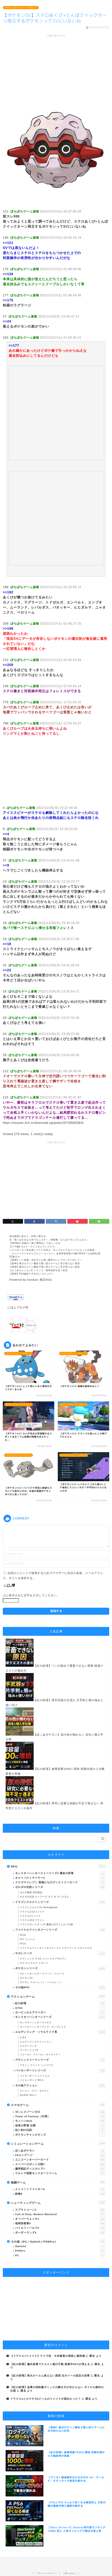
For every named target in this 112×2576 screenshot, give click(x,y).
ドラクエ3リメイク (30, 1916)
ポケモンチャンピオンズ (60, 2135)
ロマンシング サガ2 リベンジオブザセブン (43, 1958)
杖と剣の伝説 (60, 2130)
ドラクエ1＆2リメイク (32, 1911)
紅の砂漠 (60, 2003)
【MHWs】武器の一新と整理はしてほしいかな (35, 1243)
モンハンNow (60, 2121)
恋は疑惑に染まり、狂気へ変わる (27, 1236)
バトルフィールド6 (60, 2228)
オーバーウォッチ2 (60, 2219)
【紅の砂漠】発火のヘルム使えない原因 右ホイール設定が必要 (50, 2375)
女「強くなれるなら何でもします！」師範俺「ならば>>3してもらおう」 (49, 1239)
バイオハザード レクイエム (35, 2076)
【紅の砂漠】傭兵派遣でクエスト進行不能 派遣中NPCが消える (50, 2364)
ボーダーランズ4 (60, 2233)
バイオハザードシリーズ (60, 2070)
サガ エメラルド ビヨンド (34, 1963)
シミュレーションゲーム (58, 2143)
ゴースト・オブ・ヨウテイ (34, 2091)
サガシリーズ (60, 1953)
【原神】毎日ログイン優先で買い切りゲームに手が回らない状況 (44, 1263)
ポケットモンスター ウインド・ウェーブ (42, 1973)
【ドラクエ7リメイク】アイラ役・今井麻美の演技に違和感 (47, 2356)
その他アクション (60, 2085)
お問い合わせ (69, 2573)
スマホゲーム (58, 2105)
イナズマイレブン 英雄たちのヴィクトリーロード (60, 1882)
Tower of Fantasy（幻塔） (60, 2116)
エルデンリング (28, 2046)
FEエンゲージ (60, 2155)
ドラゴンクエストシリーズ (60, 1902)
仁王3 (23, 2037)
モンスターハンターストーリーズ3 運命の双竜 (60, 1873)
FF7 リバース (27, 1939)
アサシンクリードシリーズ (60, 2060)
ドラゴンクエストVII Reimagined (38, 1907)
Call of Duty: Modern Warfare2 (60, 2214)
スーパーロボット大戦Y (60, 2164)
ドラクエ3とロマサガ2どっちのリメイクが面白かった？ (45, 2398)
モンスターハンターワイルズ (35, 2022)
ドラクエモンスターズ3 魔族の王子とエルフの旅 (46, 1924)
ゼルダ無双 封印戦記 (31, 1892)
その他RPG (60, 1987)
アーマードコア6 (29, 2050)
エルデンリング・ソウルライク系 (60, 2032)
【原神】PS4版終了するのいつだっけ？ (31, 1273)
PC (60, 2255)
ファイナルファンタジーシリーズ (60, 1930)
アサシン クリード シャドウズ (36, 2065)
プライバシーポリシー (46, 2573)
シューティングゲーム (58, 2202)
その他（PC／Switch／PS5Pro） (58, 2241)
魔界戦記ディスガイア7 (60, 2169)
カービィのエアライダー (60, 2012)
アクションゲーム (58, 1996)
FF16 (23, 1935)
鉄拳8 (60, 2194)
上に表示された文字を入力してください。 (31, 1595)
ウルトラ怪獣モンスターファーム (60, 2173)
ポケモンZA (26, 1978)
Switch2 (60, 2246)
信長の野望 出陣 (60, 2126)
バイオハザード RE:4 (31, 2080)
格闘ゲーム (58, 2182)
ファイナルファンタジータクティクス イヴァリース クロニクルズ (56, 1948)
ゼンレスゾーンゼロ (60, 2112)
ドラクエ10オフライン (32, 1920)
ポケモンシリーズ (60, 1968)
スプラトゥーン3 (60, 2210)
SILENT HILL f (28, 2095)
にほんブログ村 (17, 1307)
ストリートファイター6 (60, 2189)
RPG (58, 1866)
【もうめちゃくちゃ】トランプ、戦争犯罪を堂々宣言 (38, 1270)
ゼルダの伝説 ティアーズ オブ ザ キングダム (44, 1896)
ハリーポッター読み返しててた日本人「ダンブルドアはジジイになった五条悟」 (53, 1250)
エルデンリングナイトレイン (35, 2041)
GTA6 (60, 2008)
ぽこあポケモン (60, 2151)
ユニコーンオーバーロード (60, 2160)
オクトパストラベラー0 (60, 1878)
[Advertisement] (56, 65)
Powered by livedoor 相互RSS (30, 1279)
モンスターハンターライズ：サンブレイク (43, 2026)
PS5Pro (60, 2251)
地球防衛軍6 (60, 2223)
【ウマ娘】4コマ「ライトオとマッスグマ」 (33, 1246)
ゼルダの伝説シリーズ (60, 1887)
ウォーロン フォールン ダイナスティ (40, 2054)
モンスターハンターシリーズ (60, 2017)
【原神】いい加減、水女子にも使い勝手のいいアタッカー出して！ (45, 1260)
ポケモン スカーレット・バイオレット (21, 8)
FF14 (23, 1943)
